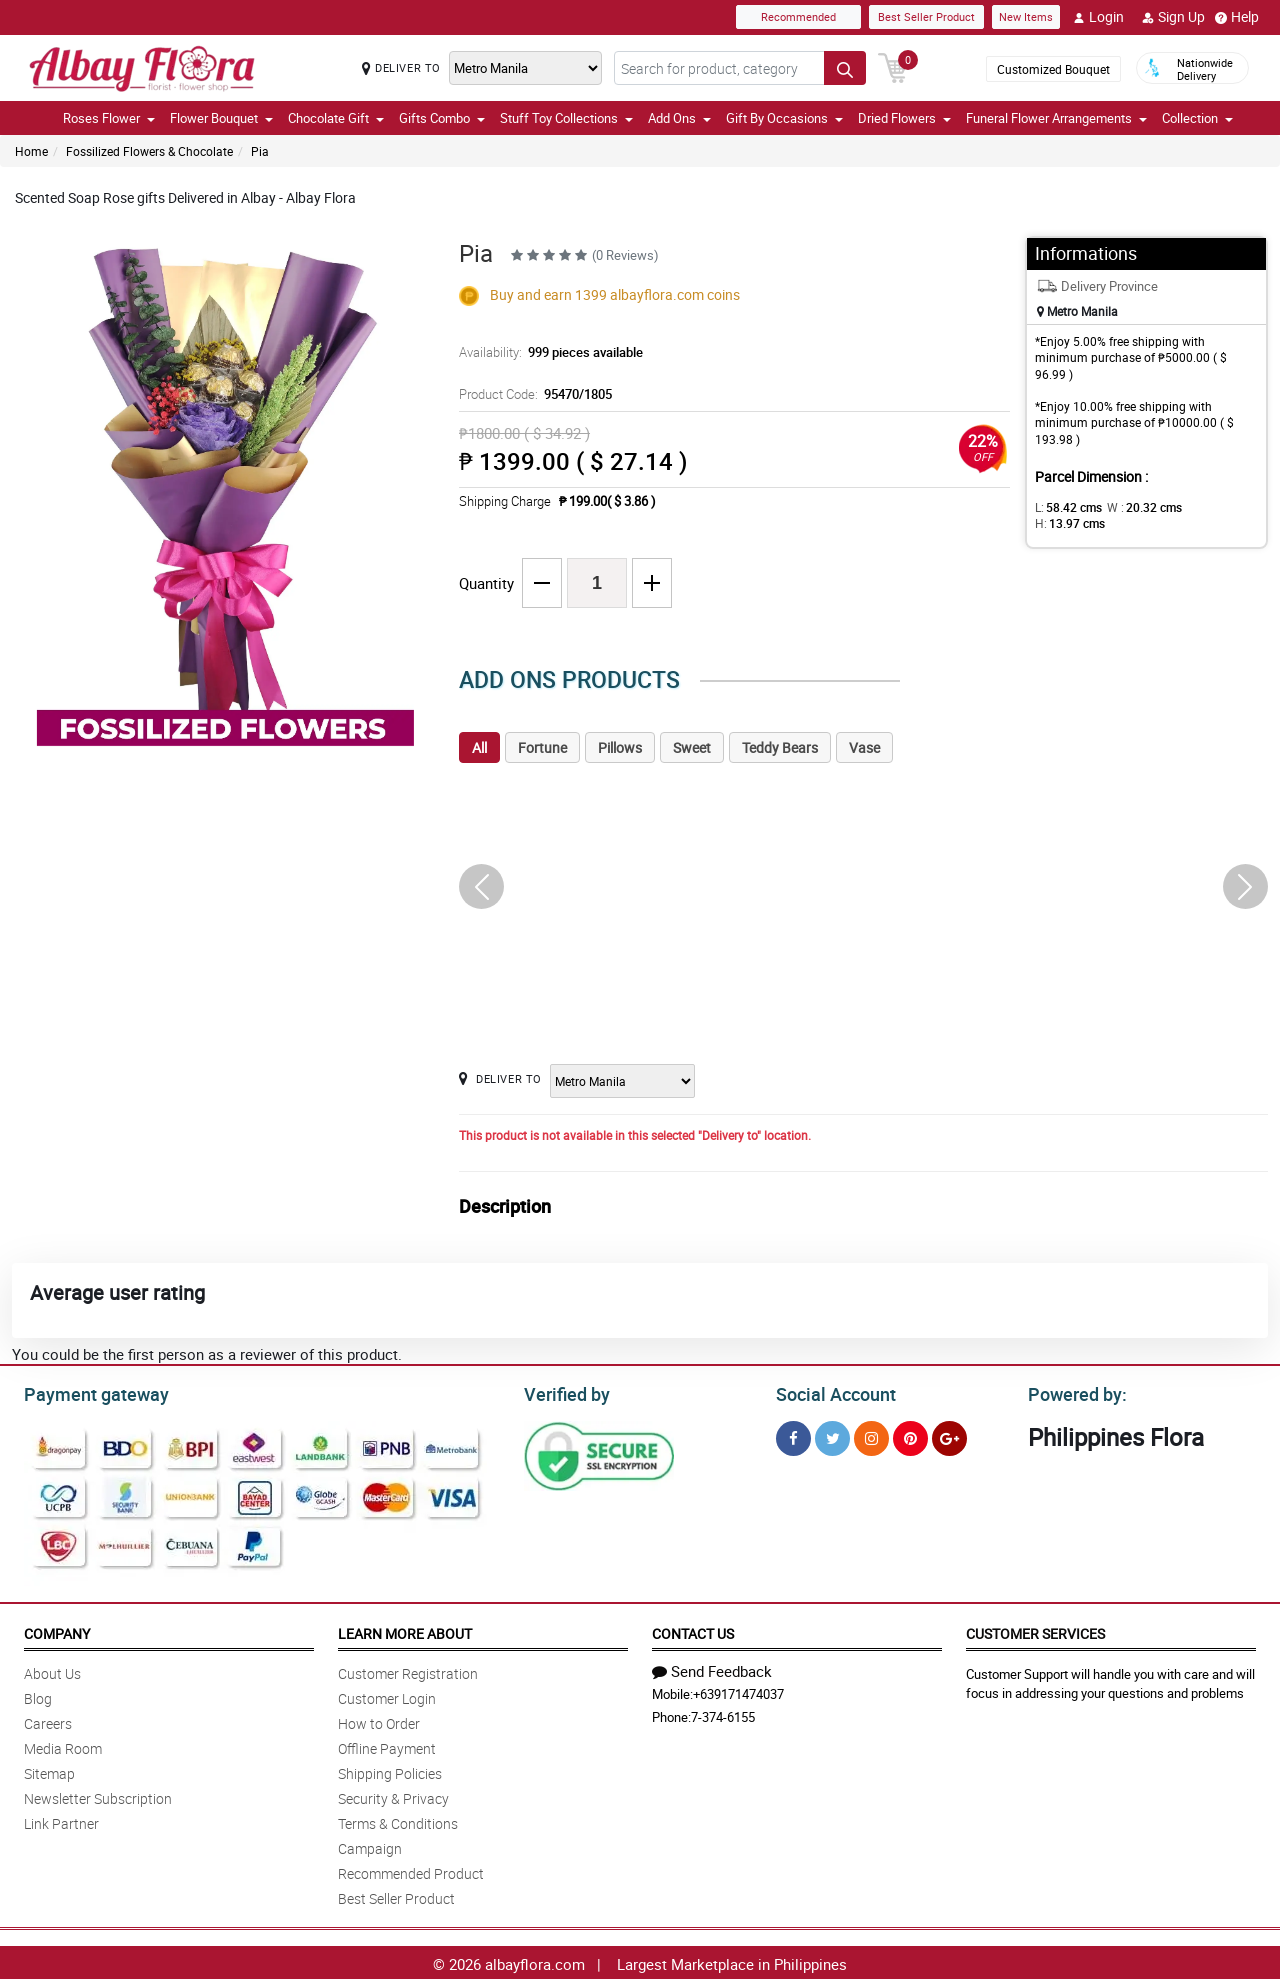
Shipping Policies (390, 1770)
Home (31, 151)
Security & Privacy (393, 1795)
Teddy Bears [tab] (780, 747)
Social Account (830, 1392)
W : (1135, 507)
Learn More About (405, 1630)
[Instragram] (871, 1435)
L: (1065, 507)
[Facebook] (793, 1435)
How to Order (379, 1720)
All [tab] (479, 747)
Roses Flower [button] (109, 118)
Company (57, 1630)
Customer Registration (408, 1670)
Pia (260, 151)
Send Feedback (712, 1668)
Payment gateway (87, 1392)
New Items (1026, 16)
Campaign (370, 1845)
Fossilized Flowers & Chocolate (149, 151)
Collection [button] (1197, 118)
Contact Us (693, 1630)
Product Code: (532, 394)
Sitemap (49, 1770)
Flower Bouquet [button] (221, 118)
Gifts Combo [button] (442, 118)
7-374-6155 (723, 1714)
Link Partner (61, 1820)
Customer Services (1035, 1630)
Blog (38, 1695)
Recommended (798, 16)
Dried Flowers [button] (904, 118)
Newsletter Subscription (98, 1795)
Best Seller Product (926, 16)
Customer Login (387, 1695)
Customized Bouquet (1053, 69)
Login (1098, 17)
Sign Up (1173, 17)
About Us (52, 1670)
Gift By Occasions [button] (784, 118)
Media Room (63, 1745)
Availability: (546, 352)
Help (1237, 17)
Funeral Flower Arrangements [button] (1056, 118)
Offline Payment (387, 1745)
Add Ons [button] (679, 118)
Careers (48, 1720)
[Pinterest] (910, 1435)
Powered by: (1073, 1392)
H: (1205, 507)
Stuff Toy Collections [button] (566, 118)
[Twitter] (832, 1435)
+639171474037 (738, 1691)
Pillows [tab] (620, 747)
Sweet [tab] (692, 747)
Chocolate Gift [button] (336, 118)
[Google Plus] (949, 1435)
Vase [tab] (864, 747)
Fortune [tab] (542, 747)
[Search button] (845, 68)
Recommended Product (411, 1870)
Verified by (564, 1392)
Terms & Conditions (398, 1820)
